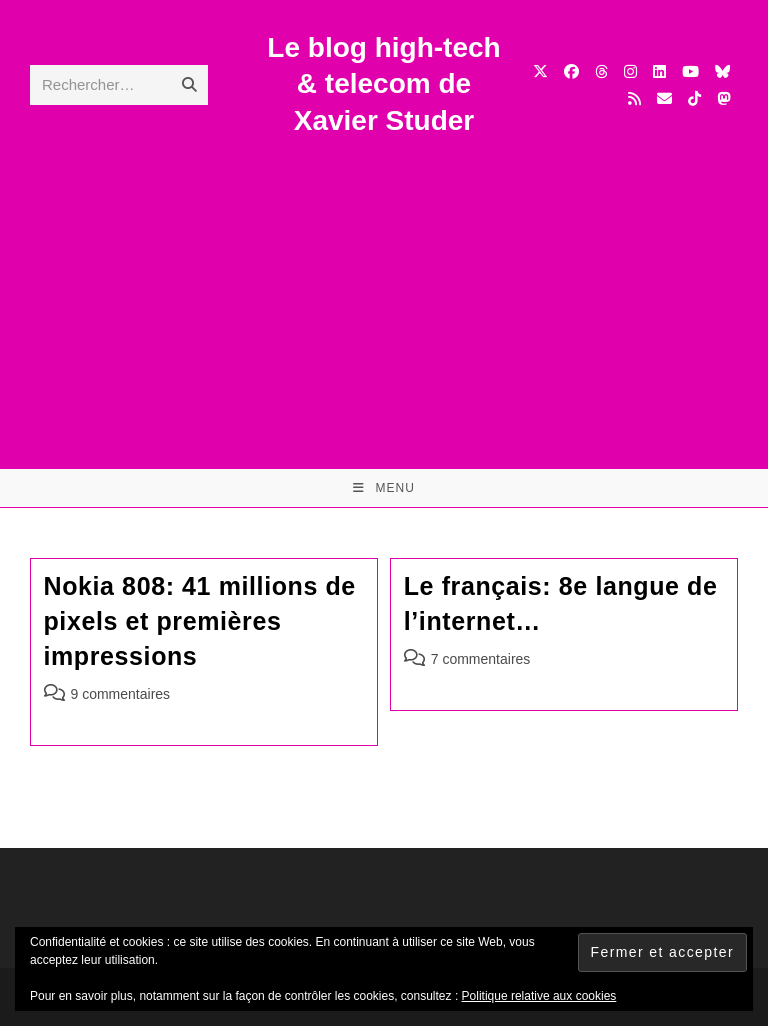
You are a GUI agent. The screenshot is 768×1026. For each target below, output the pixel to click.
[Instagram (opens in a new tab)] (630, 71)
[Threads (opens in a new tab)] (601, 71)
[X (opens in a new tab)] (540, 71)
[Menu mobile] (384, 488)
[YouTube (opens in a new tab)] (690, 71)
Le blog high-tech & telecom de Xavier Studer (383, 84)
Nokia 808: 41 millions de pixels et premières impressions (200, 621)
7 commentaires (481, 659)
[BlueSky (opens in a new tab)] (722, 71)
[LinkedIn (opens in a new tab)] (659, 71)
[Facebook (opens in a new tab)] (571, 71)
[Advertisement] (384, 289)
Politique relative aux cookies (539, 996)
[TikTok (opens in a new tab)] (694, 98)
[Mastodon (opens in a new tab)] (723, 98)
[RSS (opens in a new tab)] (634, 98)
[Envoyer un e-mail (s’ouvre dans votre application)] (664, 98)
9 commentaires (121, 694)
